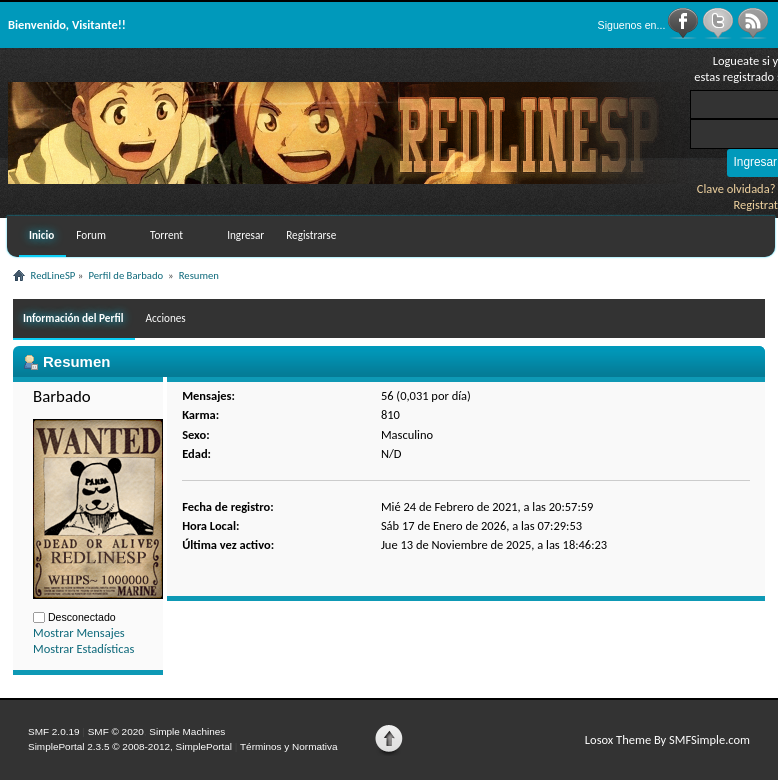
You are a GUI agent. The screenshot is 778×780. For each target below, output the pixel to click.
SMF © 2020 (116, 731)
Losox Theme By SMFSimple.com (667, 739)
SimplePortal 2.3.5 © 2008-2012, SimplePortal (130, 746)
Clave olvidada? (736, 188)
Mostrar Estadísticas (83, 648)
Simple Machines (187, 731)
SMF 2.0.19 (54, 731)
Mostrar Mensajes (79, 632)
